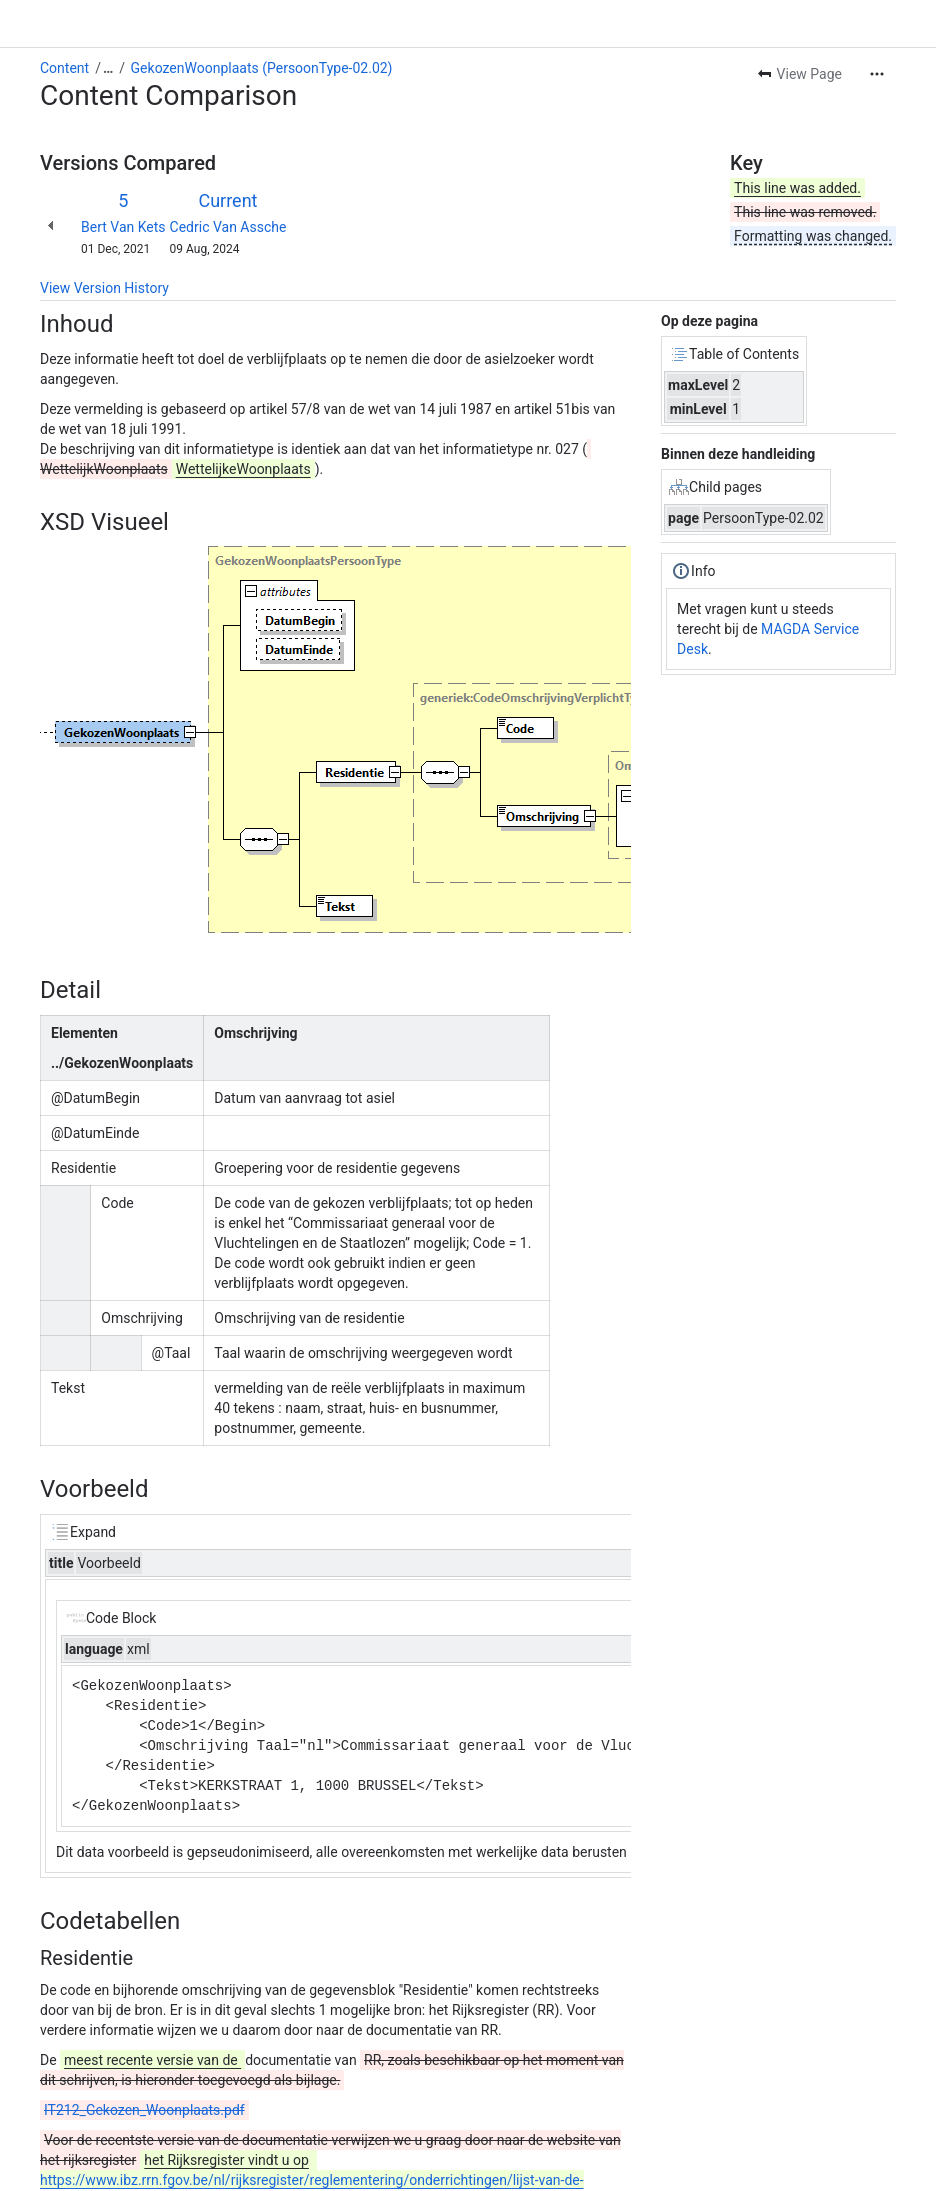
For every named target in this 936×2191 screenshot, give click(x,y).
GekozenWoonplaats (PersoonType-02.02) (262, 68)
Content (64, 68)
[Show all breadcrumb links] (108, 68)
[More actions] (877, 74)
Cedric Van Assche (228, 227)
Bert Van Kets (123, 227)
